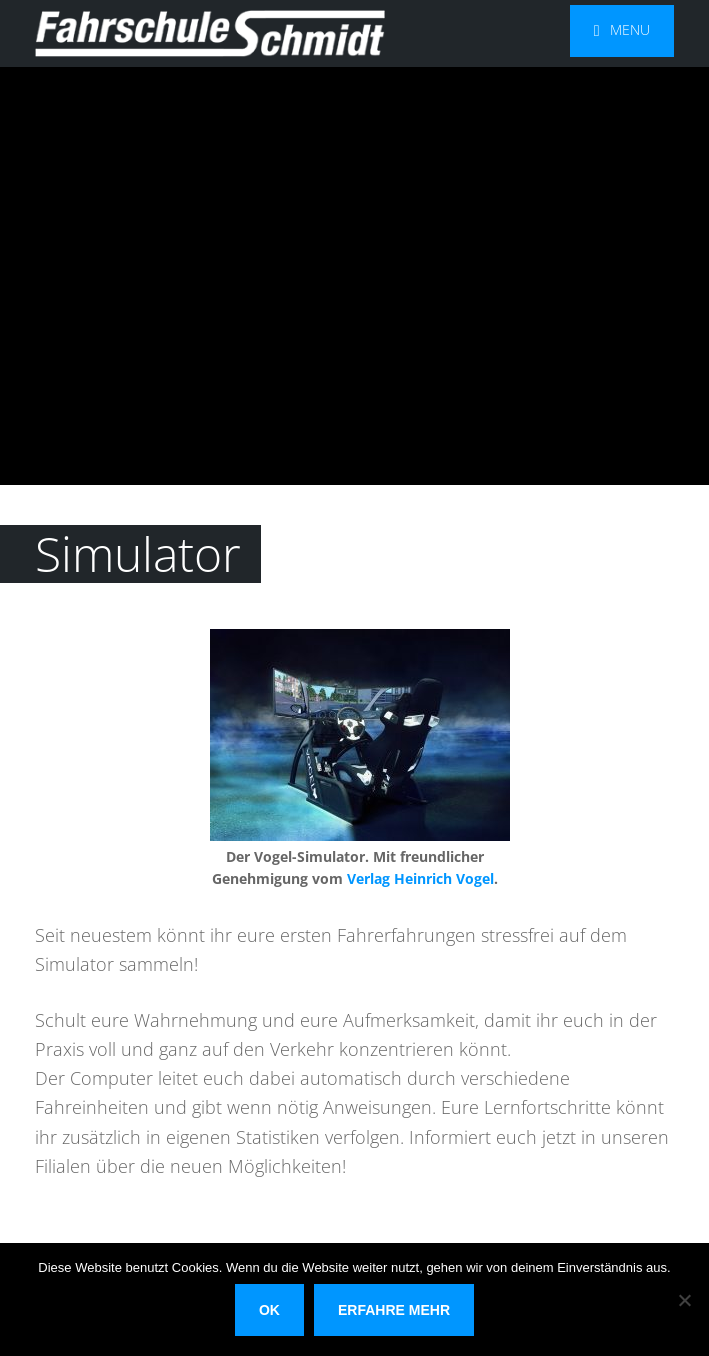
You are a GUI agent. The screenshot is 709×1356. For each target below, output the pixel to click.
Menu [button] (630, 29)
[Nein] (684, 1300)
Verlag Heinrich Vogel (420, 878)
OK (269, 1310)
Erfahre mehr (394, 1310)
